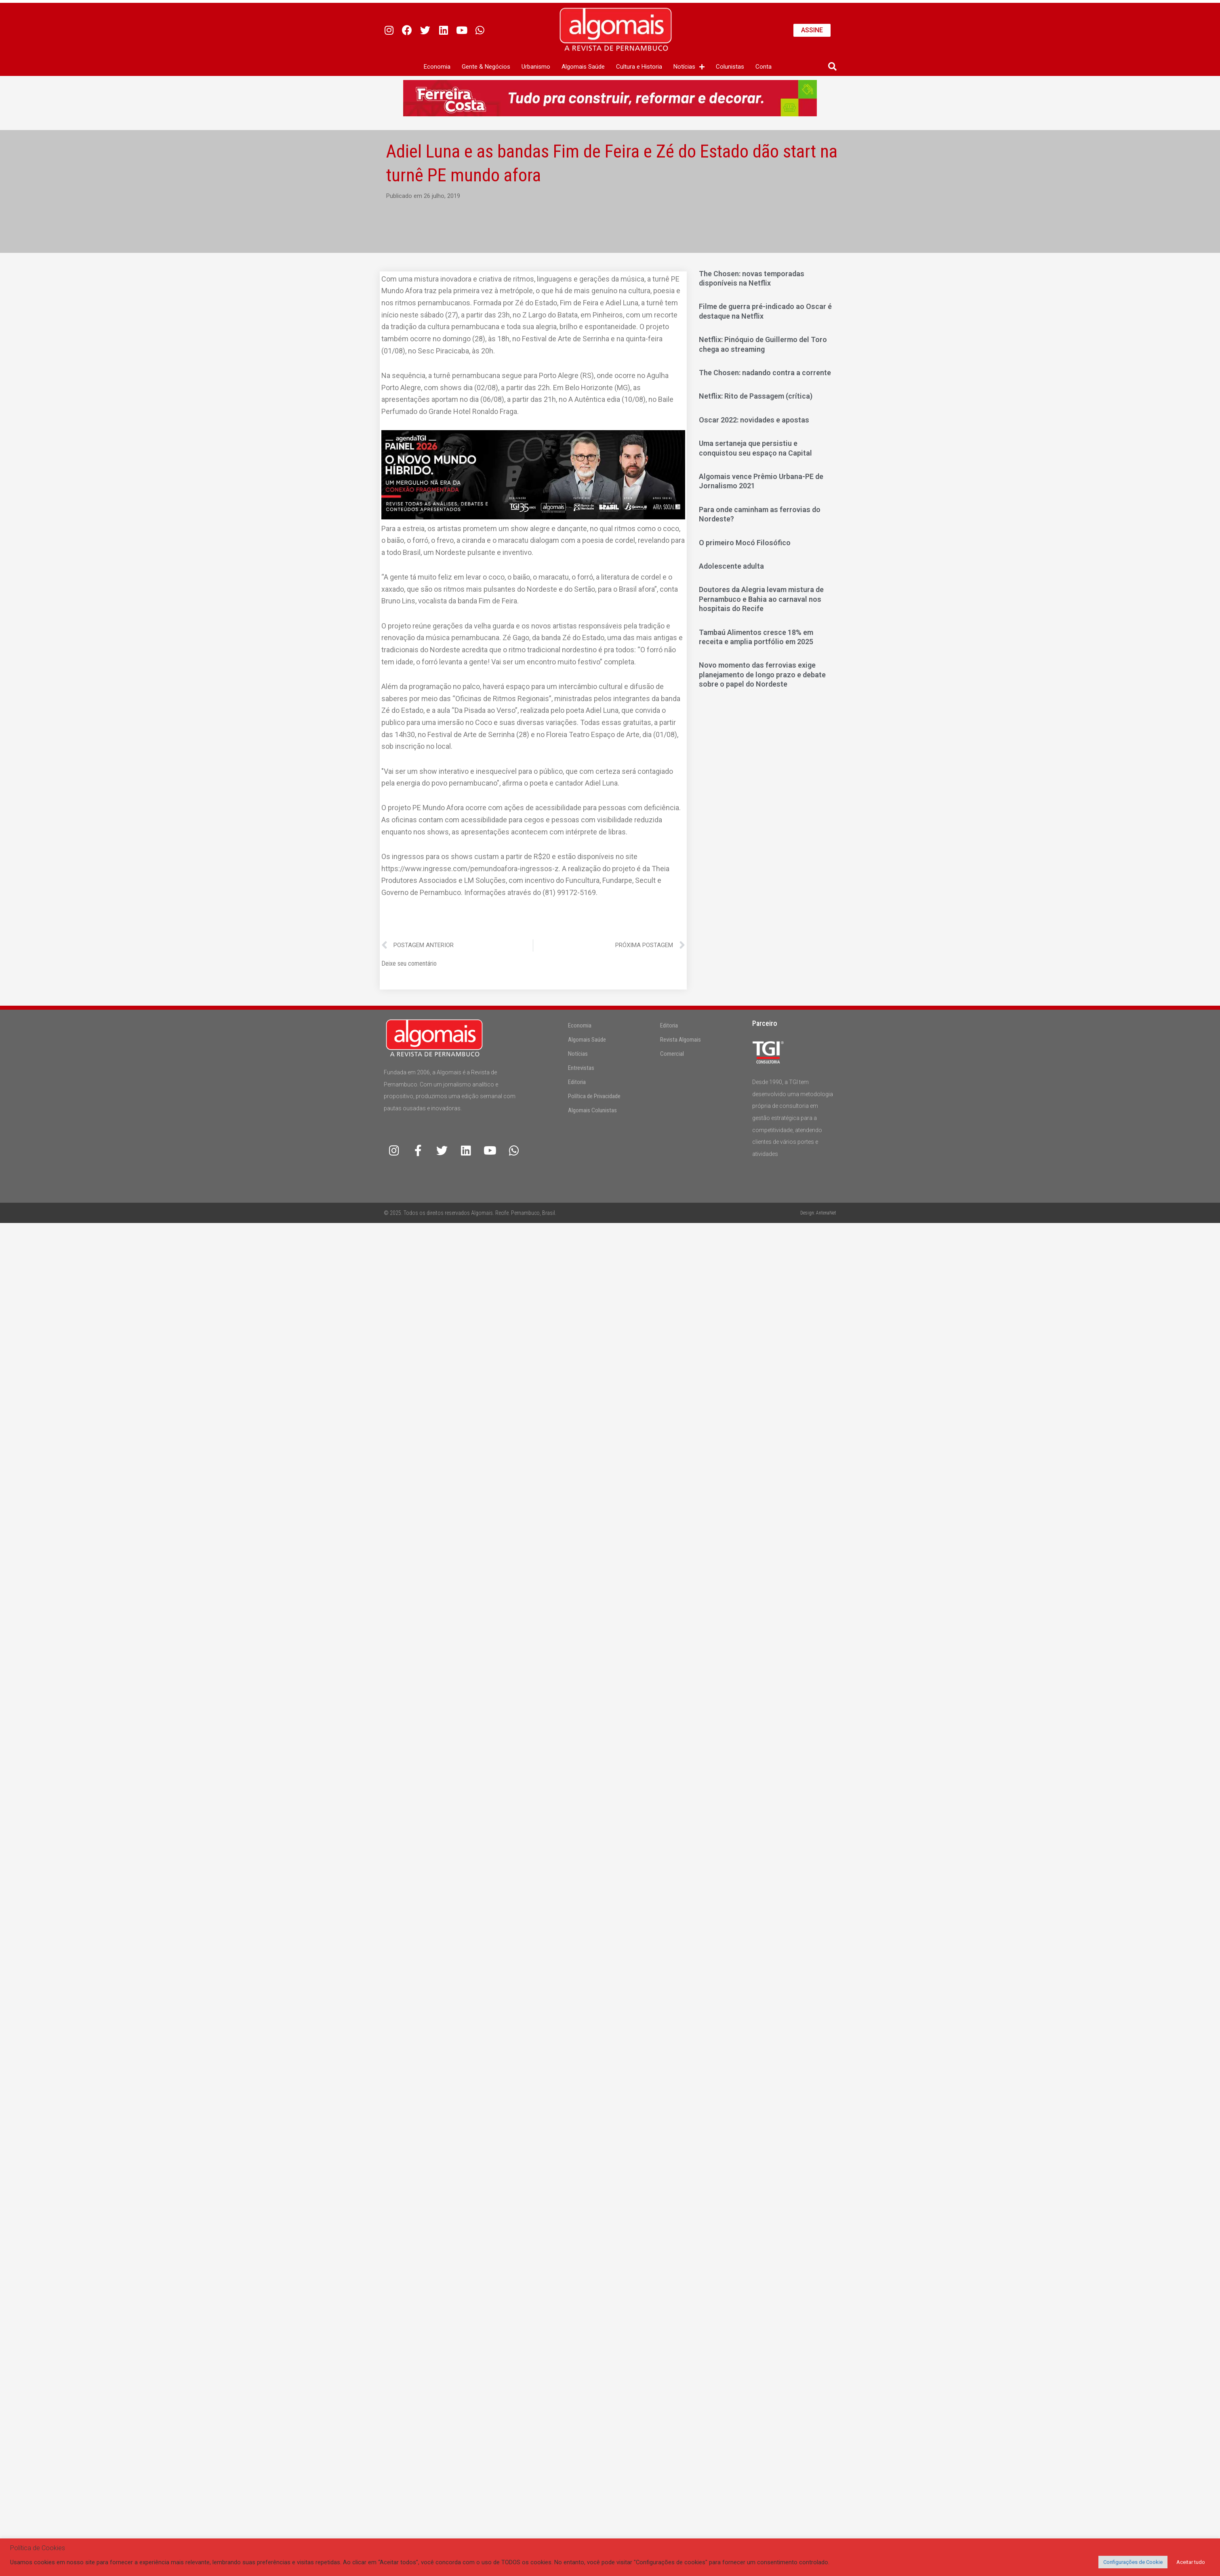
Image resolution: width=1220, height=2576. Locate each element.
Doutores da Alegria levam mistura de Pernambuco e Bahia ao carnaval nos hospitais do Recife (761, 599)
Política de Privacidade (594, 1096)
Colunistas (730, 66)
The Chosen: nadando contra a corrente (765, 372)
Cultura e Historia (639, 66)
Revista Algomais (680, 1039)
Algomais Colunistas (592, 1110)
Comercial (672, 1053)
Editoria (577, 1082)
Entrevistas (581, 1068)
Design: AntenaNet (818, 1213)
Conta (763, 66)
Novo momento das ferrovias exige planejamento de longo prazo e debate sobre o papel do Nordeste (762, 674)
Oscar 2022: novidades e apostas (754, 420)
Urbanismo (536, 66)
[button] (832, 66)
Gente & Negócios (486, 66)
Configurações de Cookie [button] (1133, 2562)
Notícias (689, 67)
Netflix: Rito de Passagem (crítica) (755, 396)
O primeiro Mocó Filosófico (745, 542)
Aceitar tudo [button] (1190, 2562)
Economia (437, 66)
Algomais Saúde (583, 66)
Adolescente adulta (731, 566)
